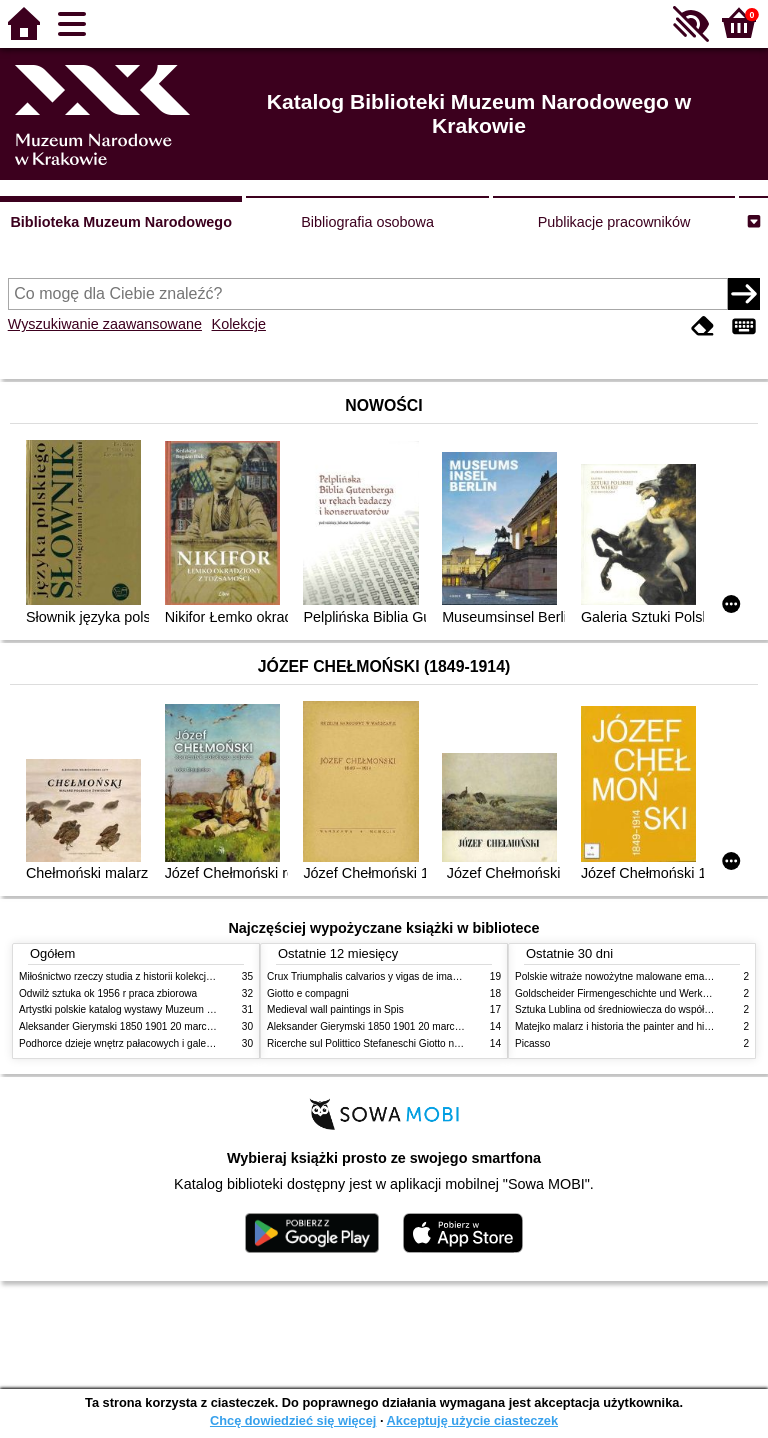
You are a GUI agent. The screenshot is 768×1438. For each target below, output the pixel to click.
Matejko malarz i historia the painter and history (620, 1026)
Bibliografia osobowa (367, 222)
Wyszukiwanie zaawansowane (105, 324)
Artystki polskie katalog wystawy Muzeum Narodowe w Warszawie (166, 1009)
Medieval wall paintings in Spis (335, 1009)
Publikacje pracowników (614, 222)
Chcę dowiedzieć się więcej (293, 1420)
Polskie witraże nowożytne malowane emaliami (620, 976)
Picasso (532, 1043)
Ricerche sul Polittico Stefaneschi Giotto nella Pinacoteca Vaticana (415, 1043)
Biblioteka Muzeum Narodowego (120, 222)
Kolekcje (239, 324)
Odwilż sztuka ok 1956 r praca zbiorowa (108, 993)
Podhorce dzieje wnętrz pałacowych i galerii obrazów (137, 1043)
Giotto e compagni (308, 993)
